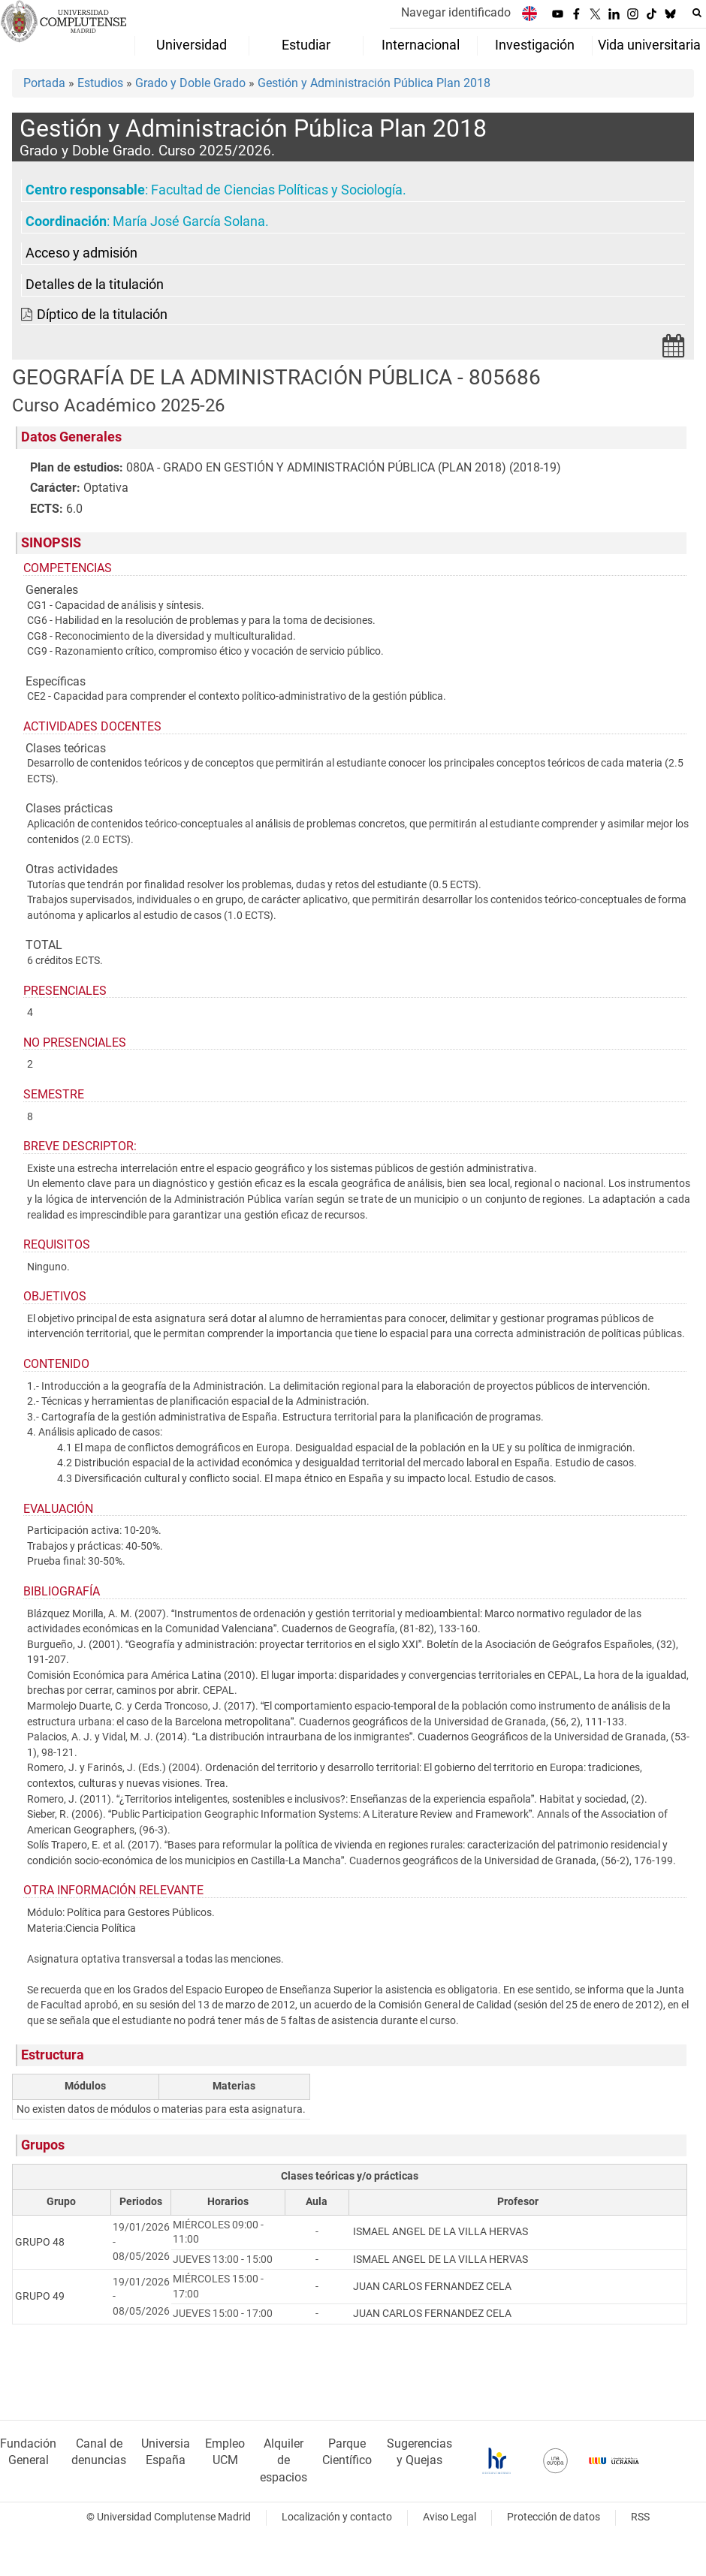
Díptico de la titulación (102, 314)
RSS (640, 2517)
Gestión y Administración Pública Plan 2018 (374, 83)
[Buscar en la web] (697, 12)
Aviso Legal (449, 2517)
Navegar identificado (456, 12)
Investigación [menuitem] (535, 45)
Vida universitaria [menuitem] (649, 45)
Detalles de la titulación (95, 284)
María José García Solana (189, 221)
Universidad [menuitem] (191, 45)
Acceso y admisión (81, 253)
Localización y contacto (337, 2517)
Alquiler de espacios (283, 2460)
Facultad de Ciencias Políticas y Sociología (277, 189)
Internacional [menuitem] (421, 45)
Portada (44, 83)
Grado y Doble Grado (190, 83)
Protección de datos (553, 2517)
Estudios (100, 83)
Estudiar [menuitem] (306, 45)
